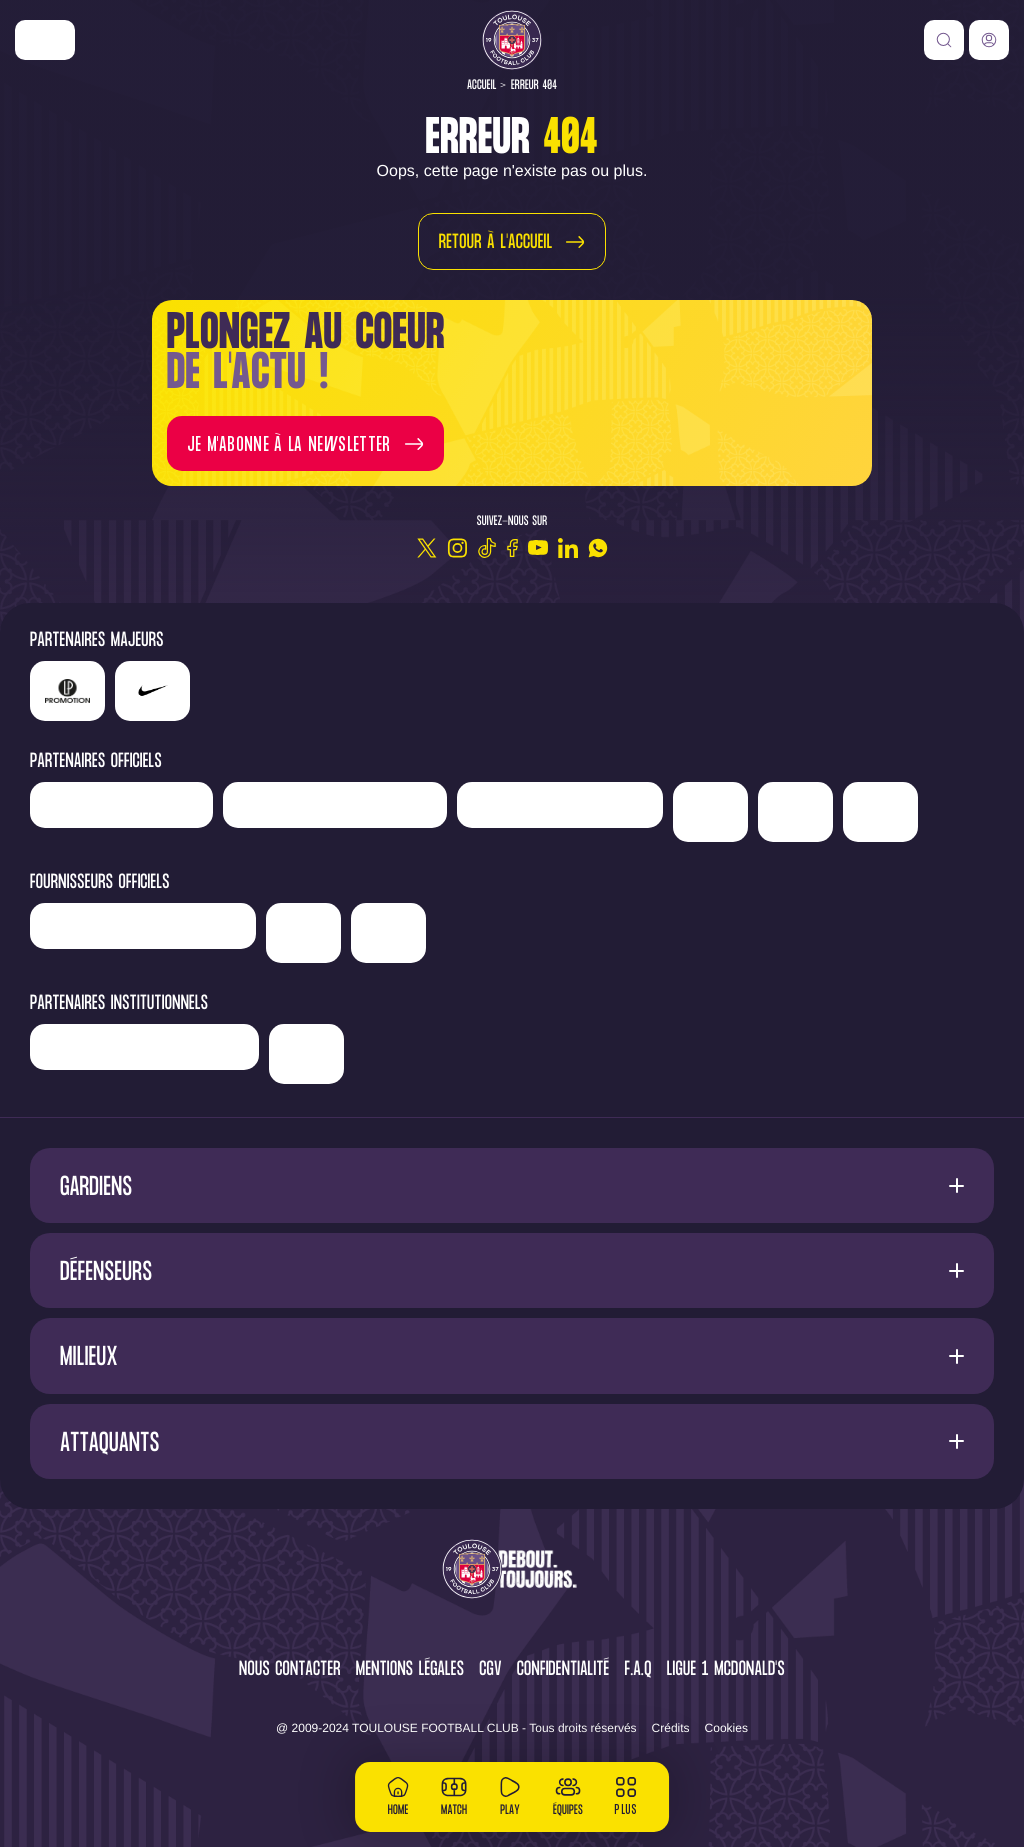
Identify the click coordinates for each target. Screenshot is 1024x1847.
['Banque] (143, 926)
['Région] (144, 1047)
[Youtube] (538, 548)
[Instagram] (457, 548)
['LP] (67, 691)
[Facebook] (512, 548)
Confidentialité (563, 1670)
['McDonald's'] (303, 933)
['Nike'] (45, 40)
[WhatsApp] (598, 548)
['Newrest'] (121, 805)
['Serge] (560, 805)
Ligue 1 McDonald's (726, 1670)
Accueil (482, 85)
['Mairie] (306, 1054)
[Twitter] (427, 548)
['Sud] (710, 812)
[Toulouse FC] (512, 40)
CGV (490, 1670)
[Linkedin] (568, 548)
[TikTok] (487, 548)
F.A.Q (637, 1670)
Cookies (726, 1728)
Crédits (671, 1728)
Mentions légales (410, 1670)
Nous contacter (290, 1670)
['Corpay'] (388, 933)
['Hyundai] (335, 805)
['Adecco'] (795, 812)
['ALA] (880, 812)
